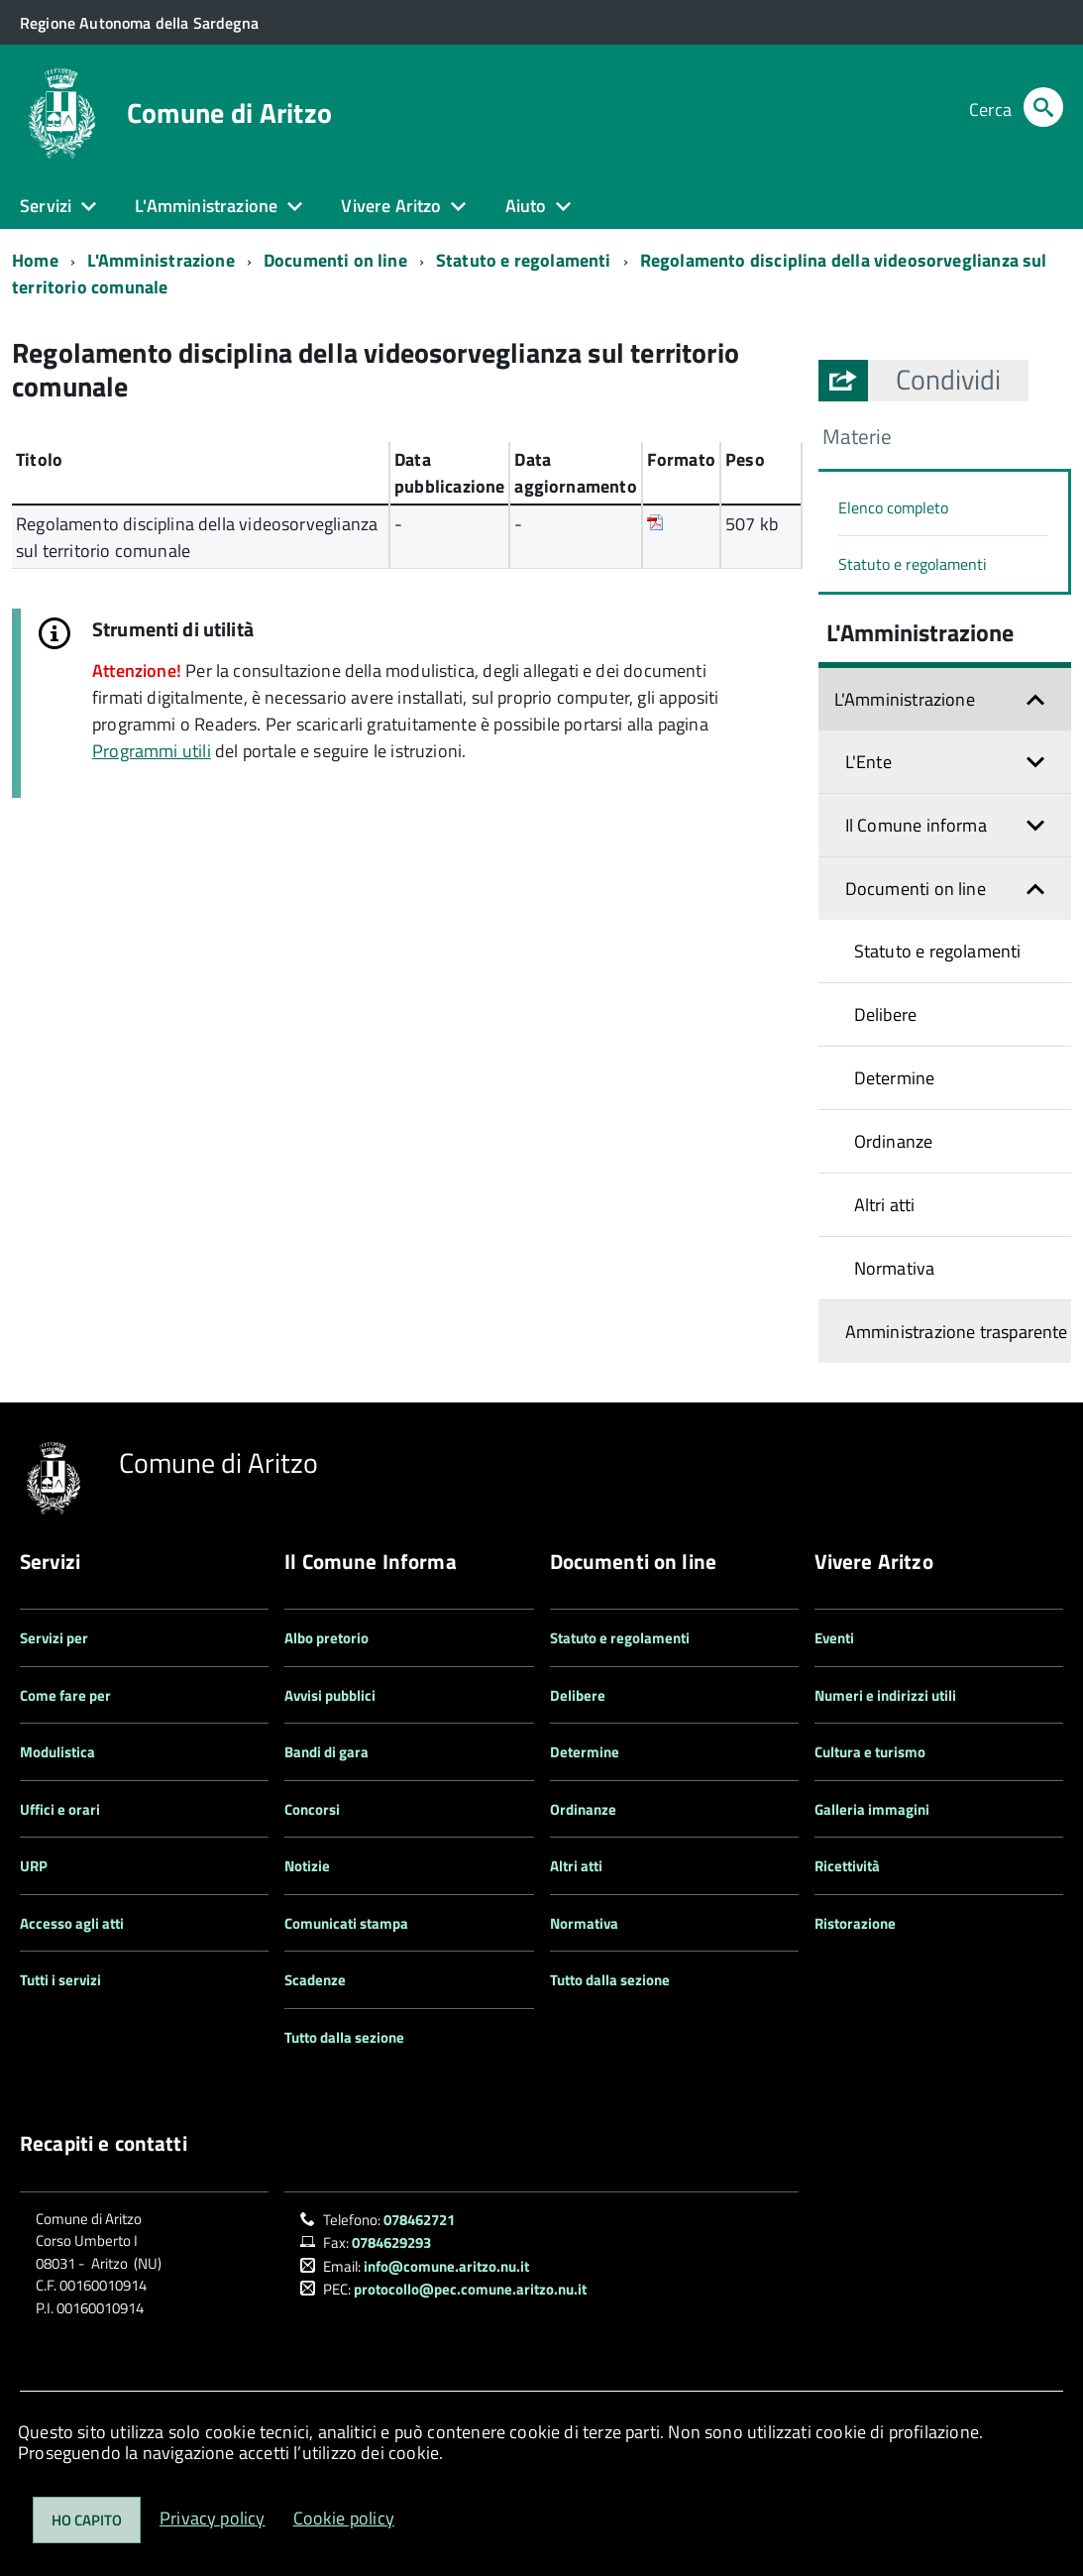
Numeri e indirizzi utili (885, 1695)
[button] (948, 380)
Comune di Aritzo (229, 113)
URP (34, 1865)
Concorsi (312, 1809)
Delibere (885, 1014)
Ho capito (87, 2520)
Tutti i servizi (60, 1979)
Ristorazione (855, 1923)
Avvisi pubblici (330, 1695)
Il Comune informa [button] (916, 825)
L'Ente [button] (868, 761)
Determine (894, 1077)
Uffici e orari (60, 1809)
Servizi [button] (45, 205)
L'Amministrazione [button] (206, 205)
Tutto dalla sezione (344, 2037)
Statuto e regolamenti (523, 260)
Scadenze (315, 1979)
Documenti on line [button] (915, 888)
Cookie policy (343, 2518)
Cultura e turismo (869, 1751)
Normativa (894, 1268)
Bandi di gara (326, 1751)
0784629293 (391, 2242)
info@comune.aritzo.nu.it (446, 2266)
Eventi (834, 1637)
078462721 (419, 2219)
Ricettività (847, 1865)
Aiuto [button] (526, 205)
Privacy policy (213, 2518)
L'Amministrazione (161, 260)
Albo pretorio (326, 1637)
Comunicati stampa (346, 1923)
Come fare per (65, 1695)
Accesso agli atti (72, 1923)
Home (35, 260)
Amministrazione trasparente (956, 1331)
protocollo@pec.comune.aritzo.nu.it (470, 2289)
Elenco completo (893, 507)
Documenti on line (335, 260)
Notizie (307, 1865)
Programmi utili (151, 750)
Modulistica (57, 1751)
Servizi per (54, 1637)
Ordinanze (893, 1141)
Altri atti (885, 1204)
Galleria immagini (871, 1809)
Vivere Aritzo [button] (391, 205)
